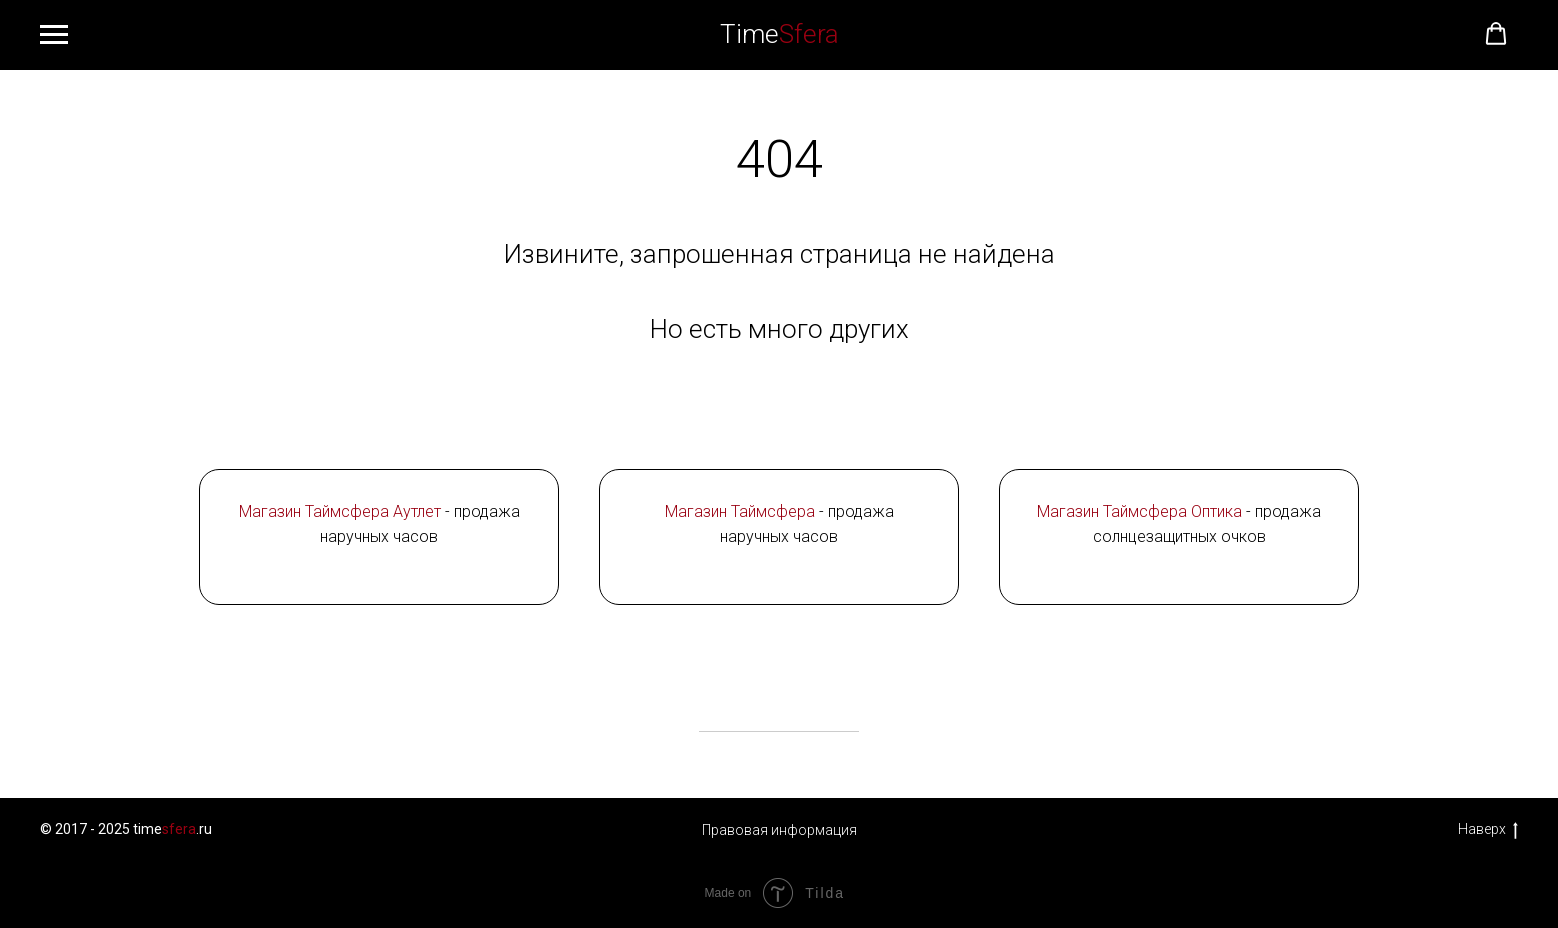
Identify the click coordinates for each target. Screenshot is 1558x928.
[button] (1496, 34)
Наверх (1488, 830)
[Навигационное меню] (54, 35)
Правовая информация (779, 830)
